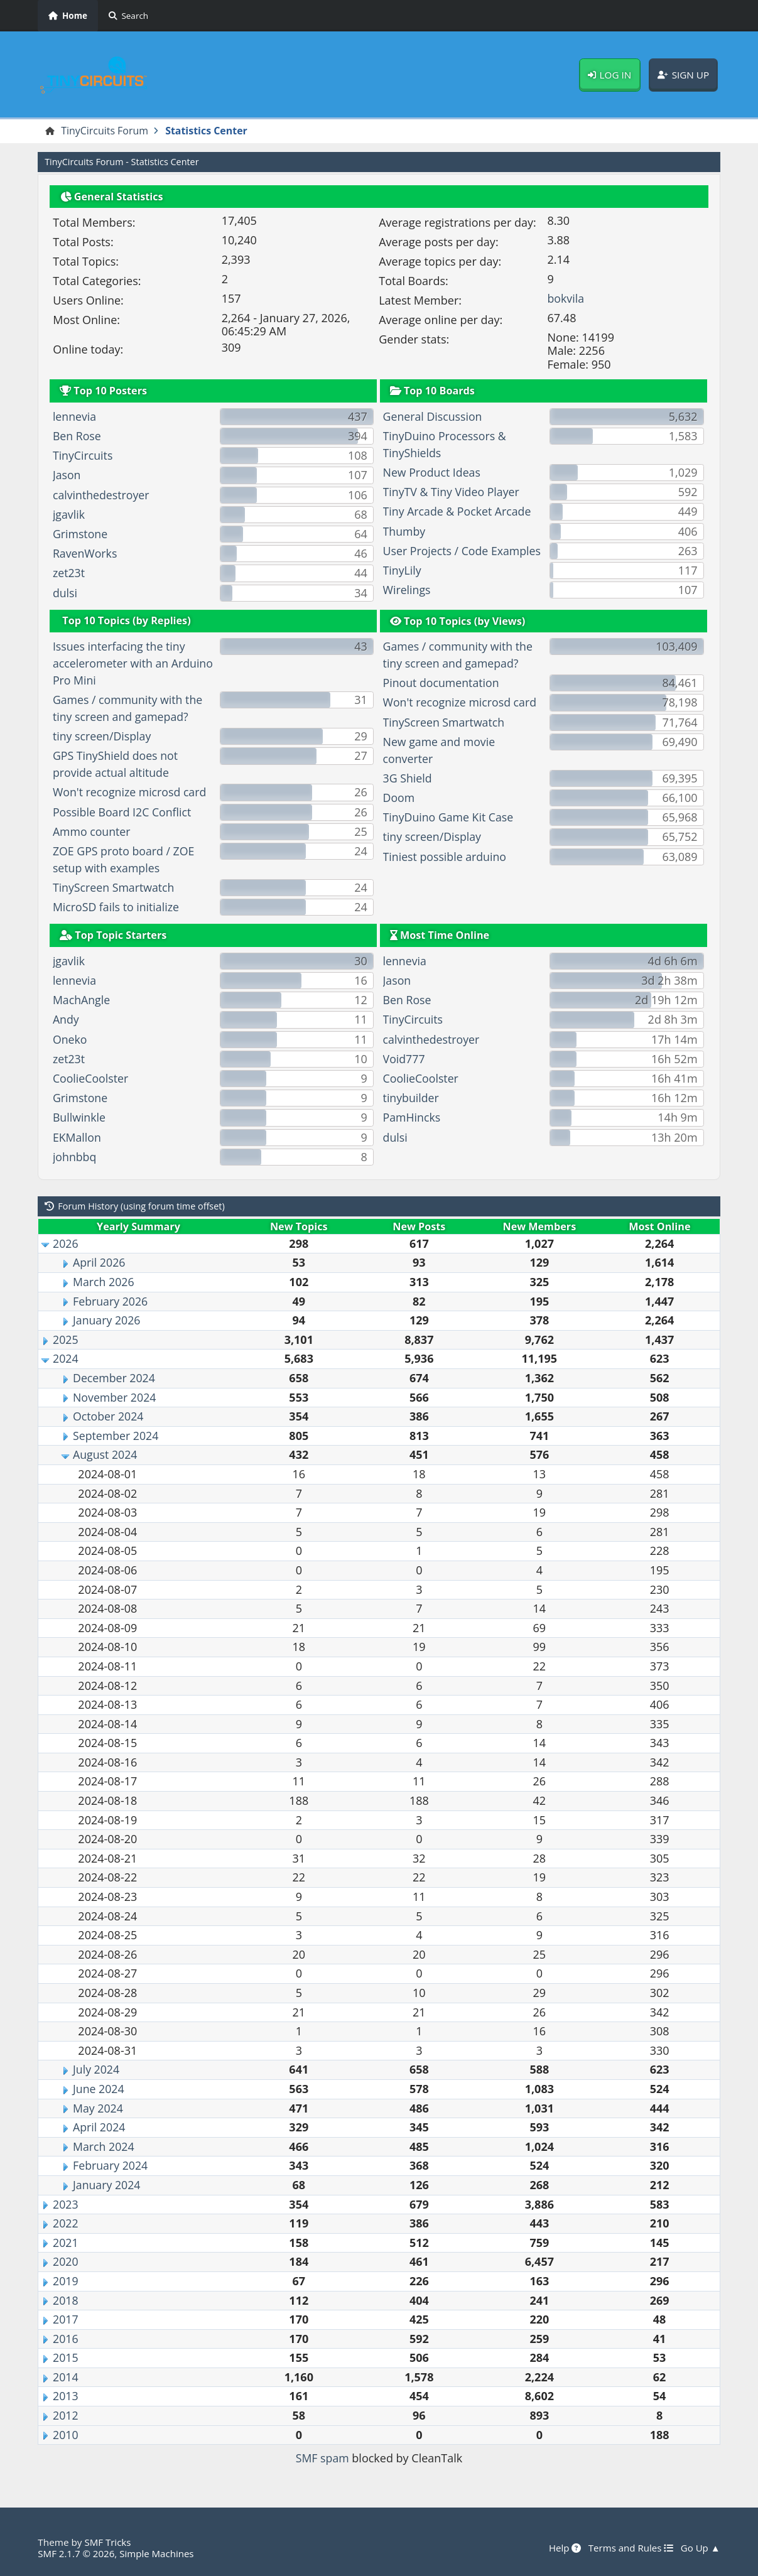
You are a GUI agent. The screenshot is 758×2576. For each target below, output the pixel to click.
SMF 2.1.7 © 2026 (77, 2553)
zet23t (69, 573)
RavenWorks (85, 553)
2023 (66, 2204)
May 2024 (98, 2108)
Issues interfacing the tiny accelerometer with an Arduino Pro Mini (120, 663)
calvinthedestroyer (102, 494)
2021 (66, 2242)
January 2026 (107, 1320)
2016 (66, 2338)
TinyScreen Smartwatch (114, 887)
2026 (66, 1243)
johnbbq (75, 1156)
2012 (66, 2415)
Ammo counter (92, 831)
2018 (66, 2300)
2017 (66, 2319)
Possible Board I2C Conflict (123, 812)
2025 (66, 1339)
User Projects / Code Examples (463, 550)
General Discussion (433, 416)
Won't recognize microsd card (130, 792)
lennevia (75, 416)
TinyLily (402, 570)
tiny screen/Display (103, 736)
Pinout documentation (442, 683)
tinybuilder (411, 1098)
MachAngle (82, 1000)
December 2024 (114, 1377)
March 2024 (104, 2146)
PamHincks (412, 1117)
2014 (66, 2376)
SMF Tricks (107, 2542)
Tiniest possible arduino (446, 856)
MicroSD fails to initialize (117, 907)
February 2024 (111, 2165)
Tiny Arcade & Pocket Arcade (458, 511)
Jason (67, 475)
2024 (66, 1358)
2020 (66, 2262)
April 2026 (99, 1262)
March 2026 (104, 1281)
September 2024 (116, 1435)
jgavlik (69, 514)
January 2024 (107, 2184)
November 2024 (115, 1397)
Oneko (70, 1039)
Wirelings (407, 590)
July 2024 (96, 2069)
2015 (66, 2358)
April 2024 (99, 2127)
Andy (66, 1019)
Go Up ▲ (700, 2547)
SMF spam (322, 2458)
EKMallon (77, 1137)
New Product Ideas (432, 472)
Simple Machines (158, 2553)
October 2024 (108, 1416)
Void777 (404, 1058)
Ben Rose (77, 435)
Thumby (404, 531)
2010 (66, 2434)
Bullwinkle (79, 1117)
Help (562, 2547)
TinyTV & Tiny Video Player (452, 492)
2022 (66, 2223)
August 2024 (105, 1455)
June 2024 (99, 2088)
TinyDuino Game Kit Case (449, 817)
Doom (399, 797)
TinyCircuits (83, 455)
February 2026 (111, 1301)
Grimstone (81, 533)
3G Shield (408, 778)
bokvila (566, 298)
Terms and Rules (630, 2547)
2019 (66, 2280)
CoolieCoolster (91, 1078)
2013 (66, 2396)
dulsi (65, 592)
